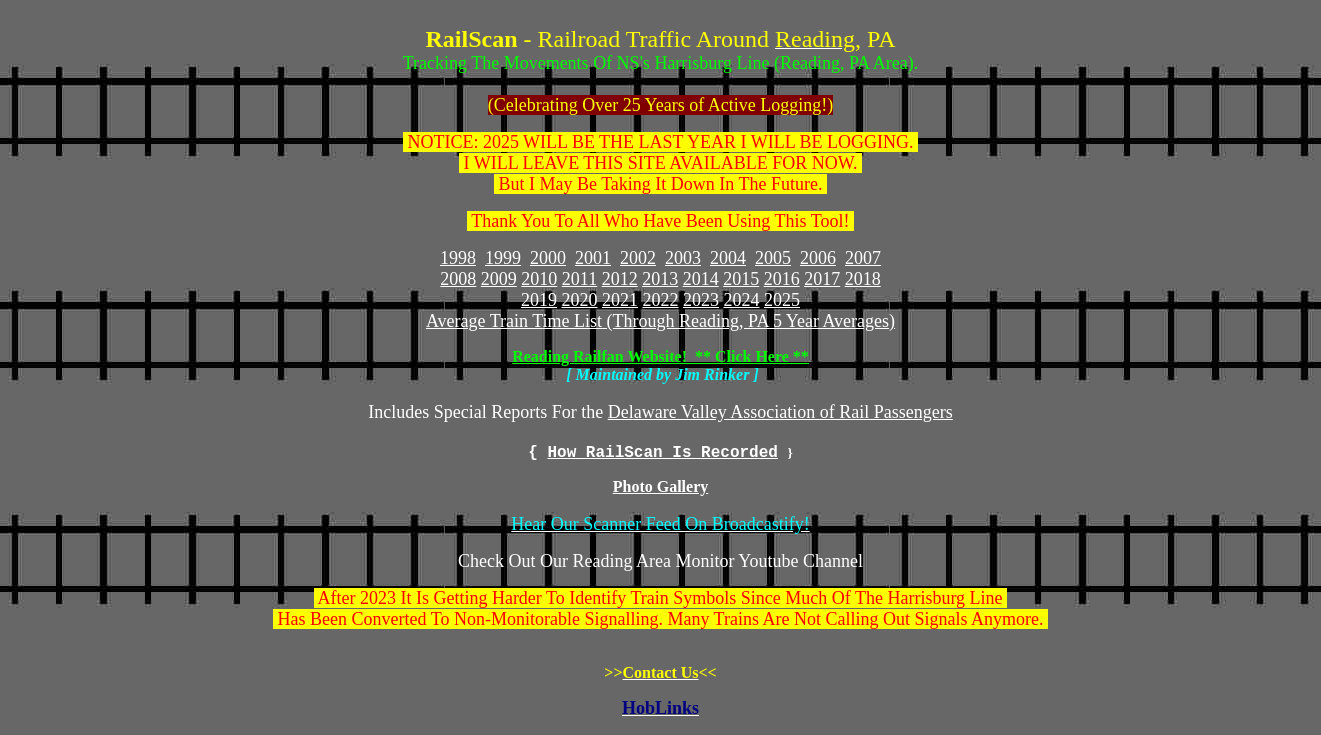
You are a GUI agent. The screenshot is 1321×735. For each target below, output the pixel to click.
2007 (863, 258)
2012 (620, 279)
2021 (620, 300)
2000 (548, 258)
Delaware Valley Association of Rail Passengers (780, 412)
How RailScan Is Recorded (662, 453)
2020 (580, 300)
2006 (818, 258)
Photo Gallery (661, 486)
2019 (539, 300)
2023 (701, 300)
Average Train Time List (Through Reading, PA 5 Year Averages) (660, 321)
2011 (579, 279)
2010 (539, 279)
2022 (661, 300)
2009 (499, 279)
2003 (683, 258)
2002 (638, 258)
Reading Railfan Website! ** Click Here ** (660, 356)
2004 (728, 258)
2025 (782, 300)
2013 (660, 279)
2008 (458, 279)
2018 (863, 279)
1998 (458, 258)
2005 (773, 258)
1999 (503, 258)
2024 (742, 300)
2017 (822, 279)
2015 (741, 279)
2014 (701, 279)
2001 (593, 258)
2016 (782, 279)
